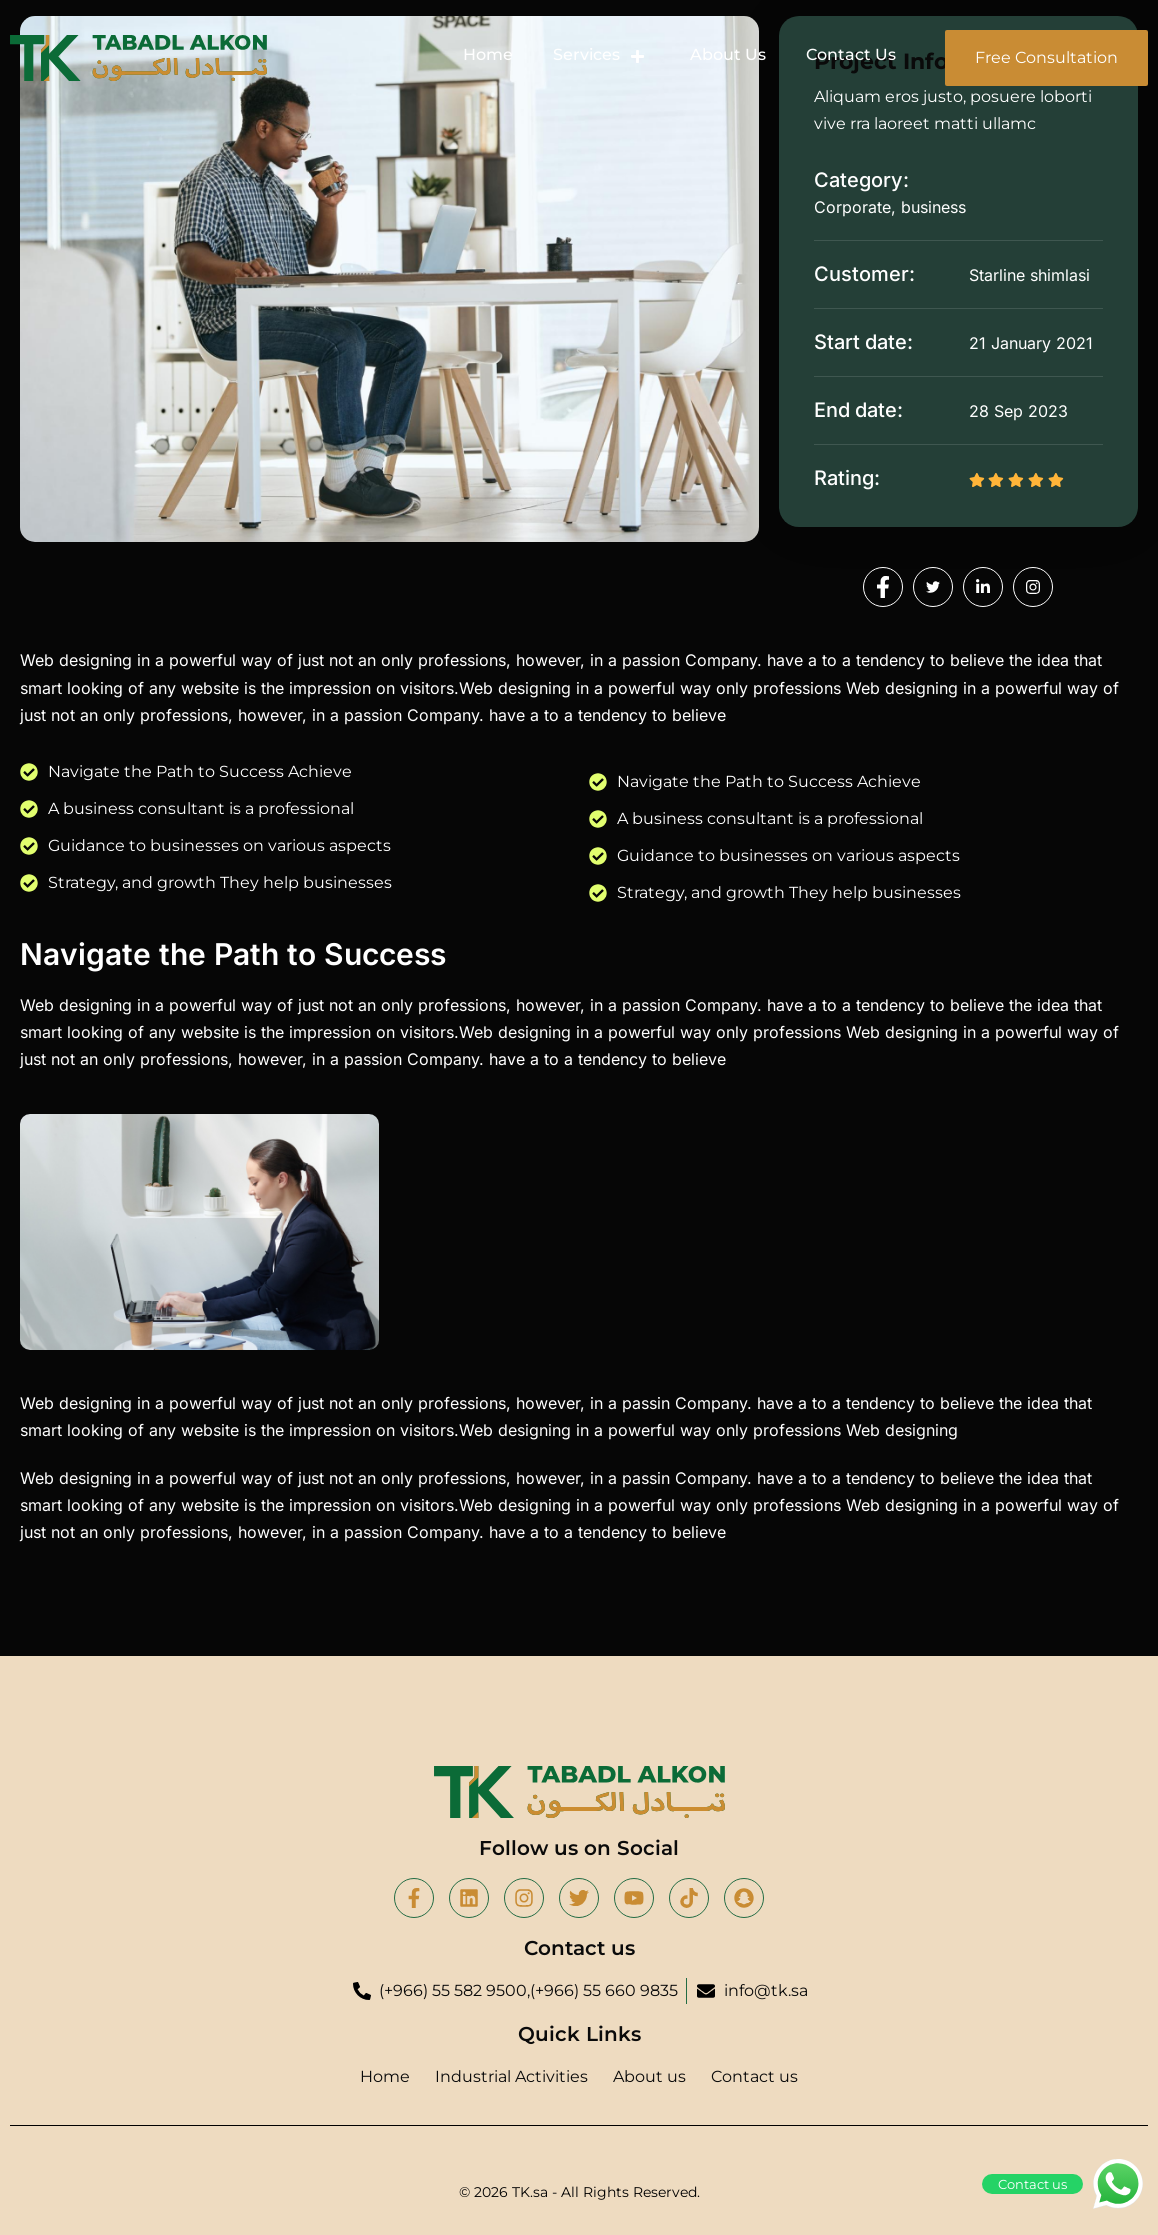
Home (488, 54)
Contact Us (851, 54)
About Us (728, 54)
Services (601, 54)
